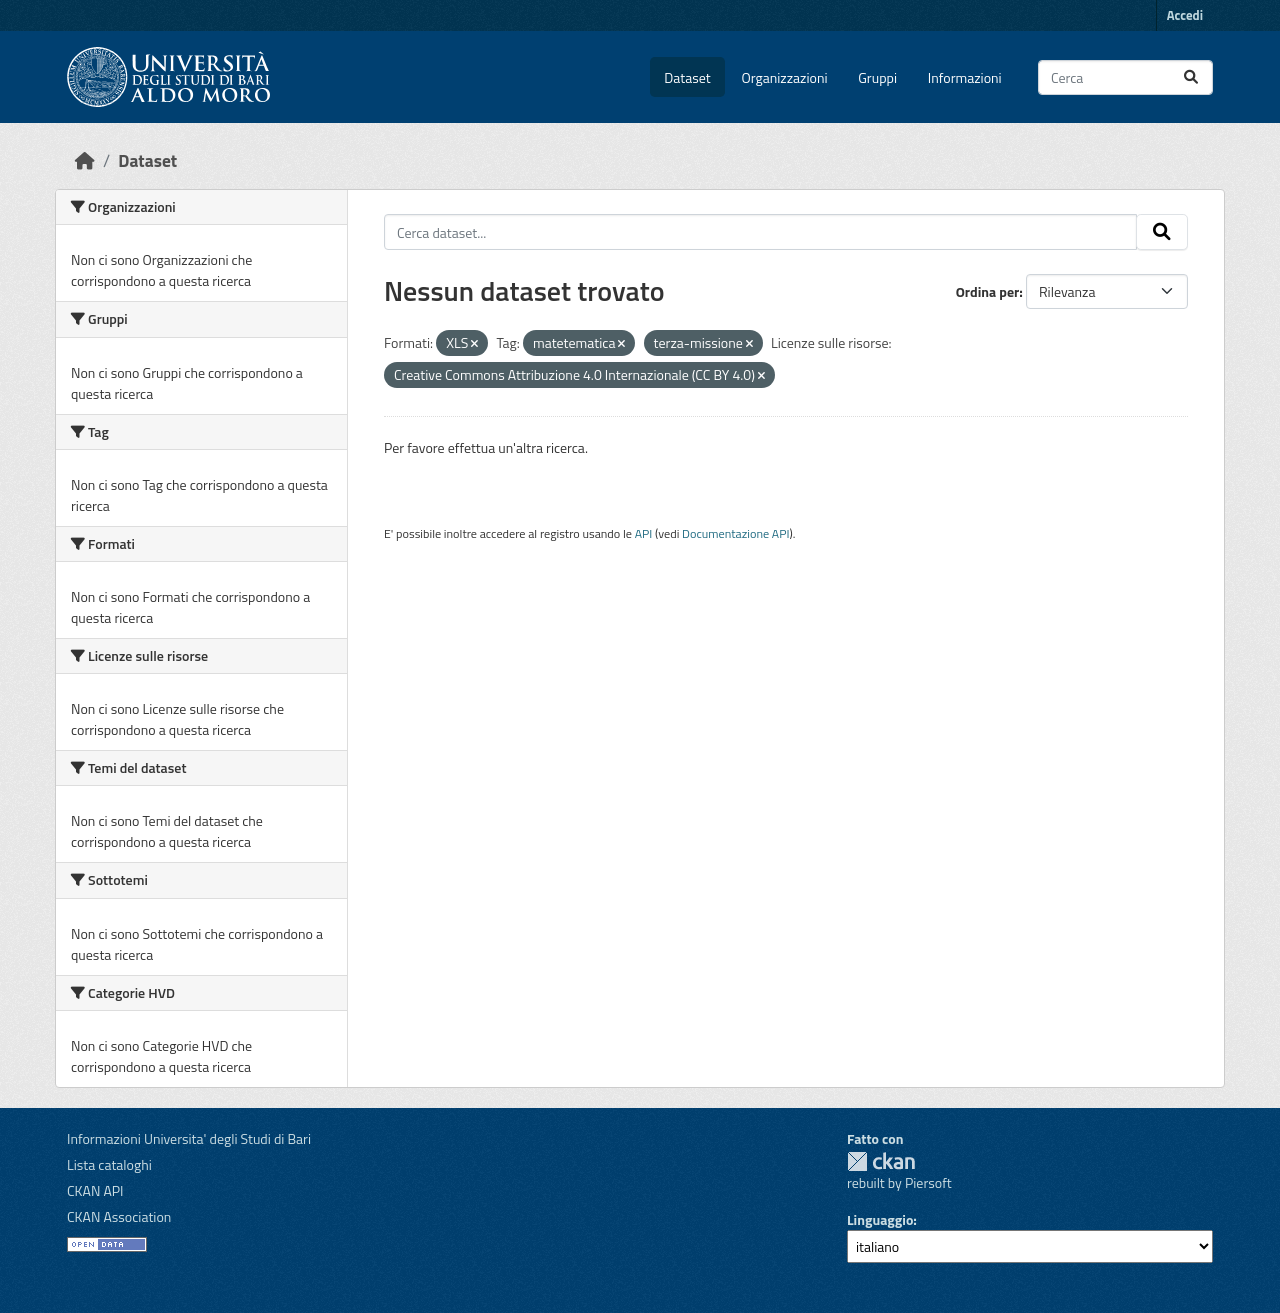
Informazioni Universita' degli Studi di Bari (189, 1138)
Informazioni (965, 77)
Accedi (1185, 15)
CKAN (881, 1161)
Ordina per (988, 291)
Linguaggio (880, 1219)
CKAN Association (119, 1216)
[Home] (85, 160)
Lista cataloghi (109, 1164)
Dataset (687, 77)
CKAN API (95, 1190)
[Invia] (1191, 77)
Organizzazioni (785, 77)
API (644, 533)
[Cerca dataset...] (1125, 77)
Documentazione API (735, 533)
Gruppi (877, 77)
